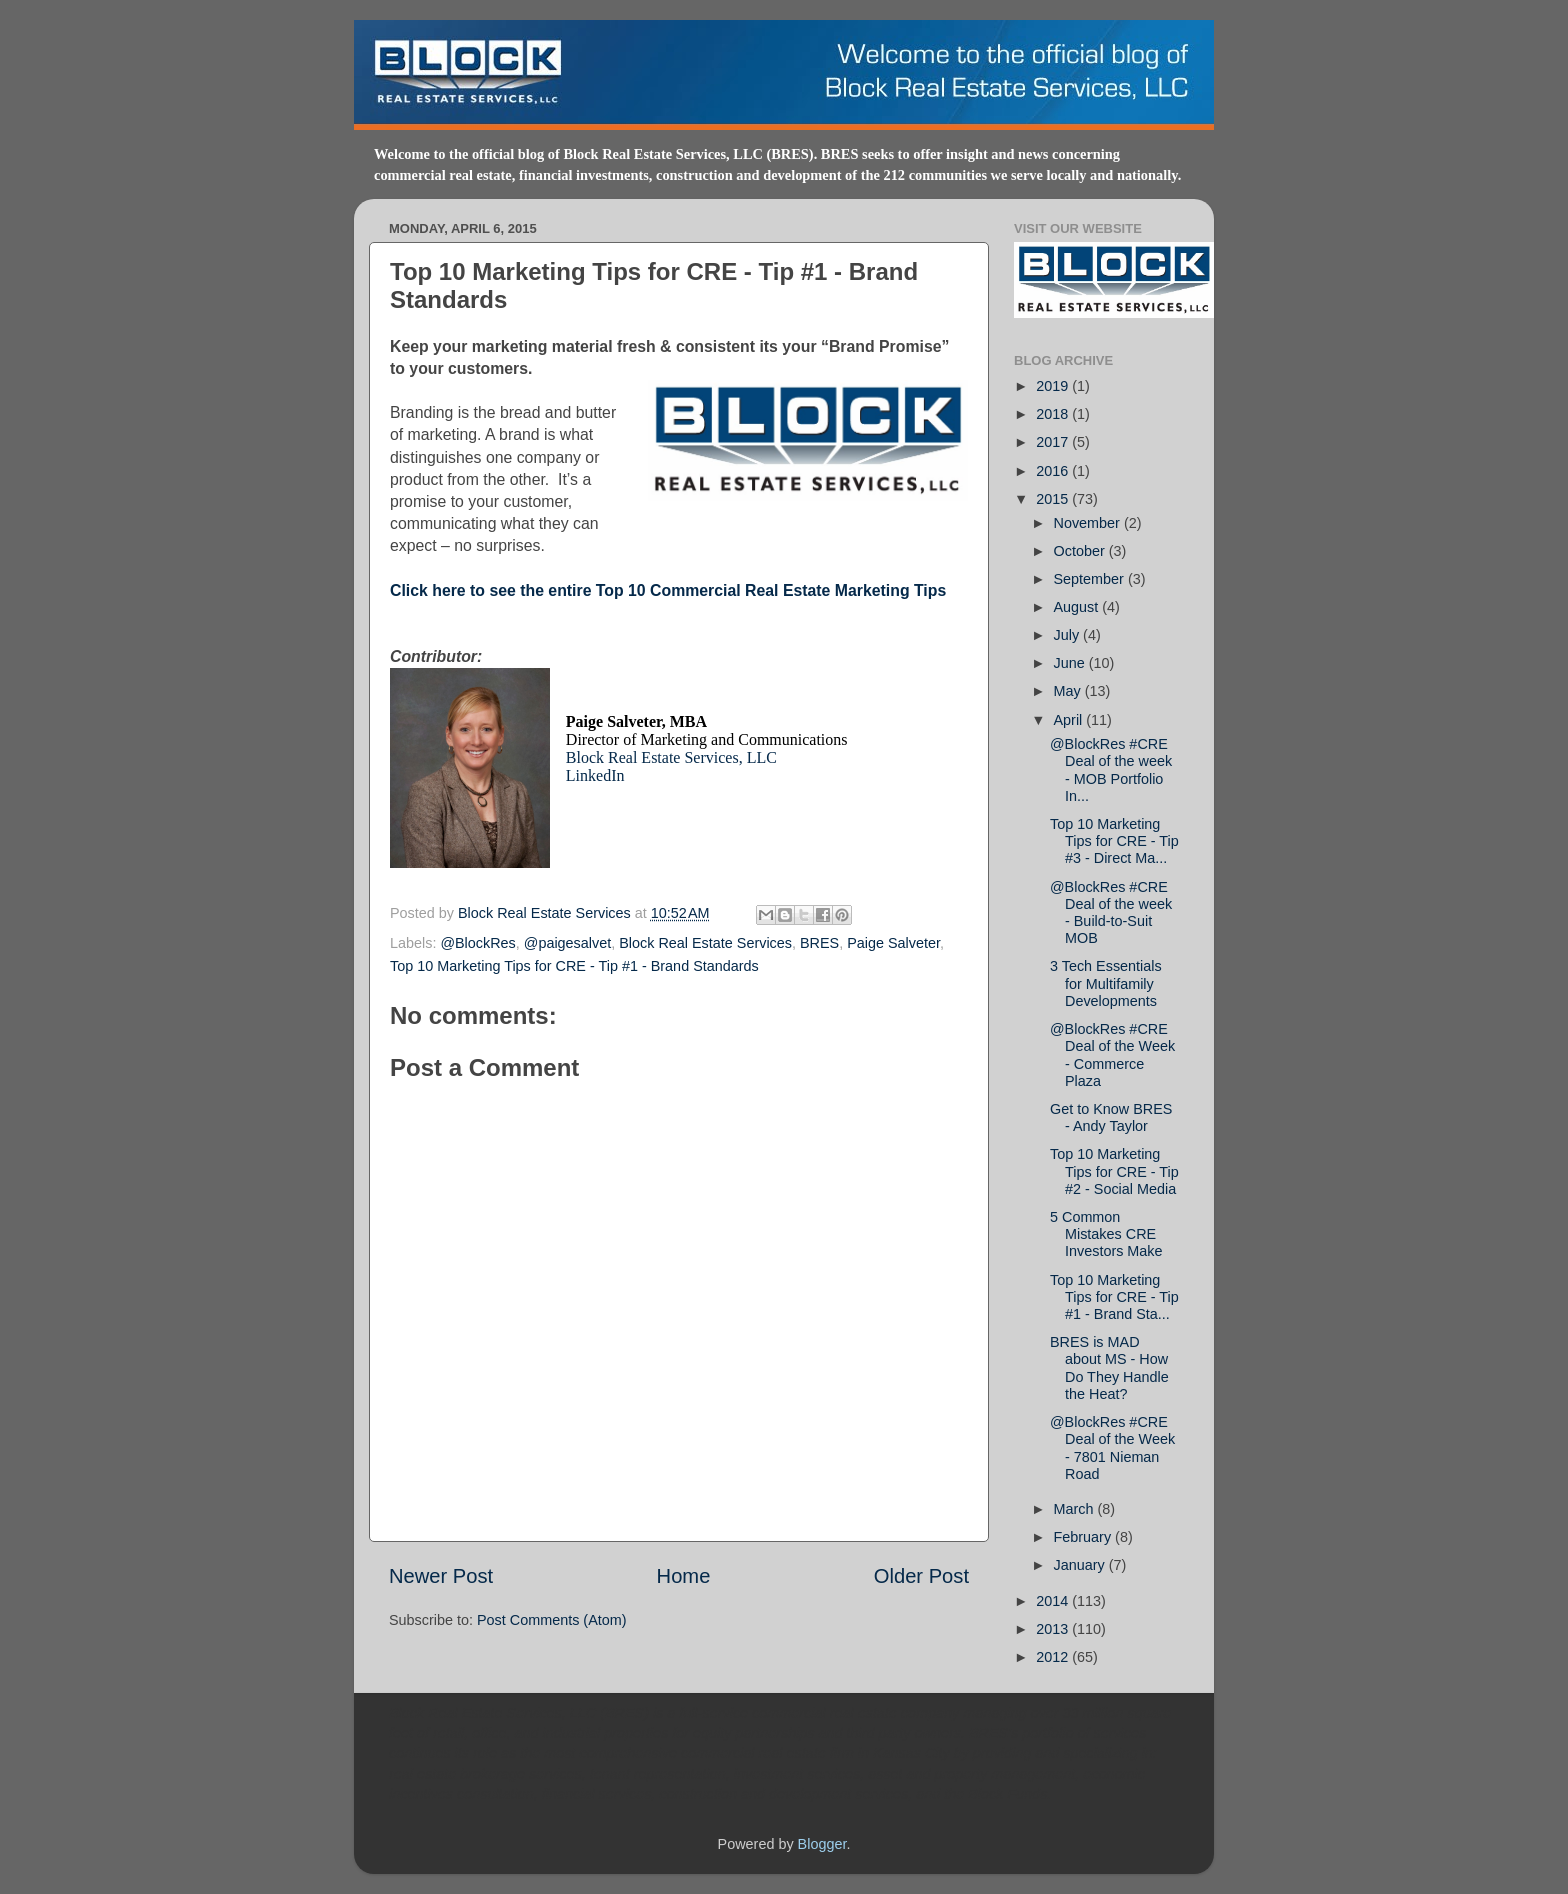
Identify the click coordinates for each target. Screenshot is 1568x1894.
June (1071, 663)
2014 (1054, 1601)
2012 (1054, 1657)
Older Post (921, 1576)
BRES (819, 943)
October (1081, 551)
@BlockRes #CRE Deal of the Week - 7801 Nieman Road (1112, 1448)
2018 (1054, 414)
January (1081, 1565)
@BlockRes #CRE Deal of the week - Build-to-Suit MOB (1111, 913)
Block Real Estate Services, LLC (671, 757)
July (1069, 635)
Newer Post (441, 1576)
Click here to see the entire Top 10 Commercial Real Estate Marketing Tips (668, 590)
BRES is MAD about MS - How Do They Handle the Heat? (1109, 1368)
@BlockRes (477, 943)
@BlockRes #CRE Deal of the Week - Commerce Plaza (1112, 1055)
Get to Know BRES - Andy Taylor (1111, 1117)
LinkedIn (595, 775)
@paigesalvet (567, 943)
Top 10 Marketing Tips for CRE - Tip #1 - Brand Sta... (1114, 1297)
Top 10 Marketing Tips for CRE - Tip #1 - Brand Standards (574, 966)
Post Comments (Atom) (552, 1620)
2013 (1054, 1629)
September (1091, 579)
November (1089, 523)
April (1070, 720)
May (1069, 691)
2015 (1054, 499)
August (1078, 607)
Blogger (822, 1844)
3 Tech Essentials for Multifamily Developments (1106, 983)
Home (684, 1576)
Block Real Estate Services (546, 913)
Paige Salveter (893, 943)
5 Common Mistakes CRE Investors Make (1106, 1234)
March (1076, 1509)
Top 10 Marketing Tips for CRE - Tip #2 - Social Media (1114, 1171)
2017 (1054, 442)
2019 (1054, 386)
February (1085, 1537)
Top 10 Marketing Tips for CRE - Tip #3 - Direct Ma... (1114, 841)
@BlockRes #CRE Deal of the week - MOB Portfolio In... (1111, 770)
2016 (1054, 471)
